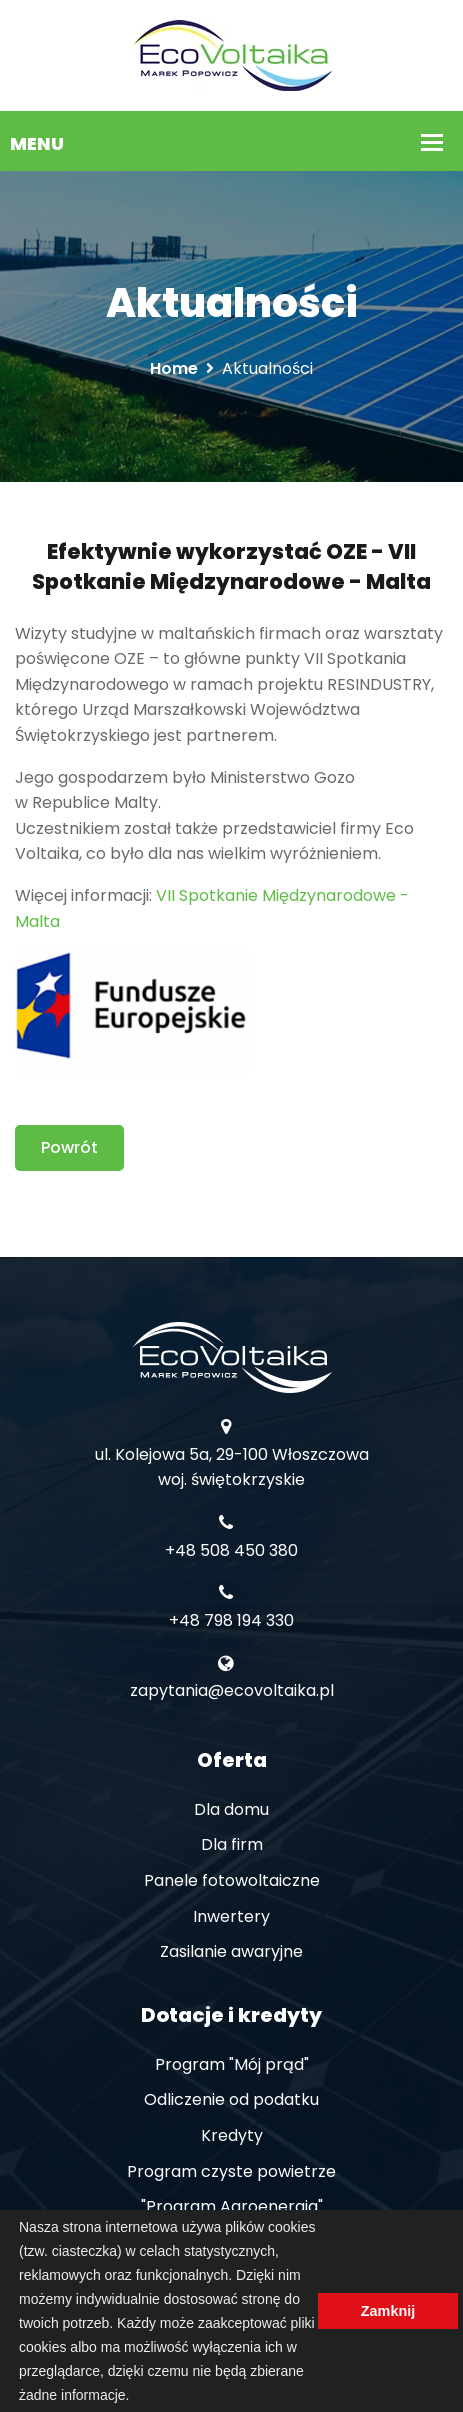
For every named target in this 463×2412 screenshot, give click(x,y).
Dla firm (232, 1844)
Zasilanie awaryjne (231, 1951)
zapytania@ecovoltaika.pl (232, 1690)
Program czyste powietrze (231, 2171)
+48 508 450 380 (231, 1550)
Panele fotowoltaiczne (232, 1880)
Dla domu (231, 1809)
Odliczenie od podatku (231, 2099)
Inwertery (231, 1916)
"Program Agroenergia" (232, 2206)
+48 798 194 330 (231, 1620)
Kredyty (232, 2135)
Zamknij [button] (388, 2311)
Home (174, 368)
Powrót (69, 1147)
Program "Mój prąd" (232, 2064)
